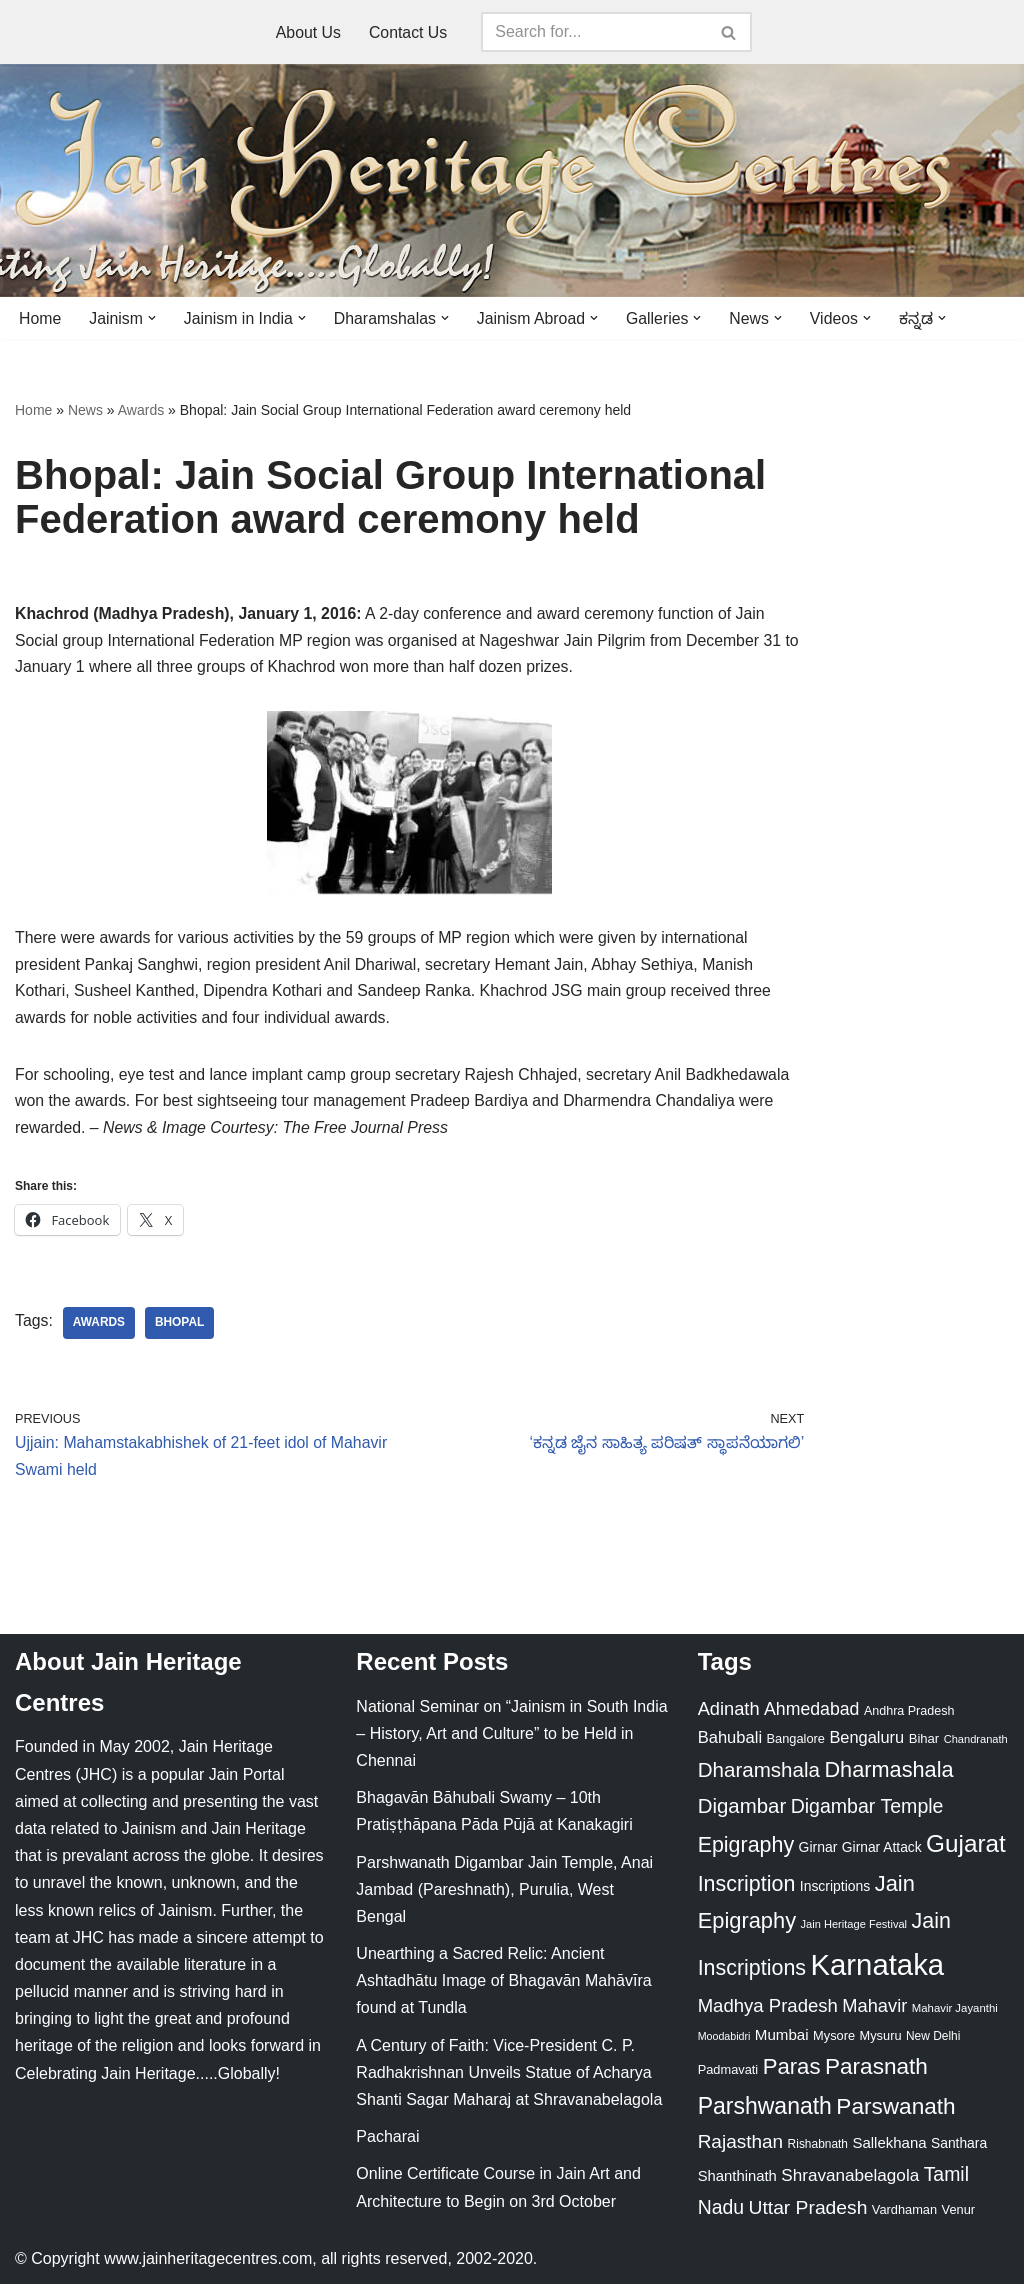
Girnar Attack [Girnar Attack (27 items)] (882, 1855)
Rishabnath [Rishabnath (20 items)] (818, 2152)
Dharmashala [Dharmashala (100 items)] (888, 1777)
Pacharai (387, 2144)
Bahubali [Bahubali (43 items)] (730, 1745)
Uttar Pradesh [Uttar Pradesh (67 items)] (808, 2215)
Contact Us (408, 32)
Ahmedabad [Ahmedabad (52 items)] (811, 1717)
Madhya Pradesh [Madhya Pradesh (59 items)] (768, 2013)
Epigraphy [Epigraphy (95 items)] (746, 1853)
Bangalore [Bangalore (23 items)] (796, 1746)
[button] (153, 318)
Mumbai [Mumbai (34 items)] (782, 2042)
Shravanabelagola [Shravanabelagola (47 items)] (850, 2183)
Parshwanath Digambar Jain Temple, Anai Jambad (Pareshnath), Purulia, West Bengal (504, 1897)
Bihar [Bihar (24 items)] (924, 1746)
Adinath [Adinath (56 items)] (729, 1716)
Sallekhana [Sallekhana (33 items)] (889, 2150)
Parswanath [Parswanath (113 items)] (895, 2114)
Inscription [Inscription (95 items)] (747, 1892)
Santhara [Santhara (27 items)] (959, 2151)
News (85, 411)
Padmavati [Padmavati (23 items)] (728, 2077)
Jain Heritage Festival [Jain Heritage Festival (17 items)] (854, 1932)
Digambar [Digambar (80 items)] (742, 1814)
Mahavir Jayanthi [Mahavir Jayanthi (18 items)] (955, 2016)
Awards (141, 411)
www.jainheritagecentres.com (208, 2266)
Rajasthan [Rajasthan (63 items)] (741, 2149)
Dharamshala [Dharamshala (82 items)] (759, 1777)
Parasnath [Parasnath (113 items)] (876, 2074)
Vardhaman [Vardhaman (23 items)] (904, 2217)
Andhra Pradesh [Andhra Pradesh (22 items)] (909, 1719)
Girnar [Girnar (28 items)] (818, 1855)
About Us (308, 32)
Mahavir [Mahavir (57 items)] (874, 2013)
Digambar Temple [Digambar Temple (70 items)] (867, 1814)
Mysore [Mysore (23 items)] (834, 2043)
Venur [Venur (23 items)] (958, 2217)
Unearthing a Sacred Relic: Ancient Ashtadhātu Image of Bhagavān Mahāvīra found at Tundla (503, 1988)
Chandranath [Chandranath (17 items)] (976, 1747)
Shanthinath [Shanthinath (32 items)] (737, 2184)
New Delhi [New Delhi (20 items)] (933, 2044)
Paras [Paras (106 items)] (792, 2074)
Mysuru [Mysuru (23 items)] (881, 2043)
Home (40, 318)
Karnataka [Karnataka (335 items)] (877, 1972)
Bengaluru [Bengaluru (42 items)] (866, 1745)
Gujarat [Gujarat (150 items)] (966, 1851)
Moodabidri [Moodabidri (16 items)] (724, 2044)
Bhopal (181, 1330)
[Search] (595, 32)
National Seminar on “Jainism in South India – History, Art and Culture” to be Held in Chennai (511, 1741)
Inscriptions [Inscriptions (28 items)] (835, 1894)
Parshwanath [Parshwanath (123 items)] (765, 2114)
